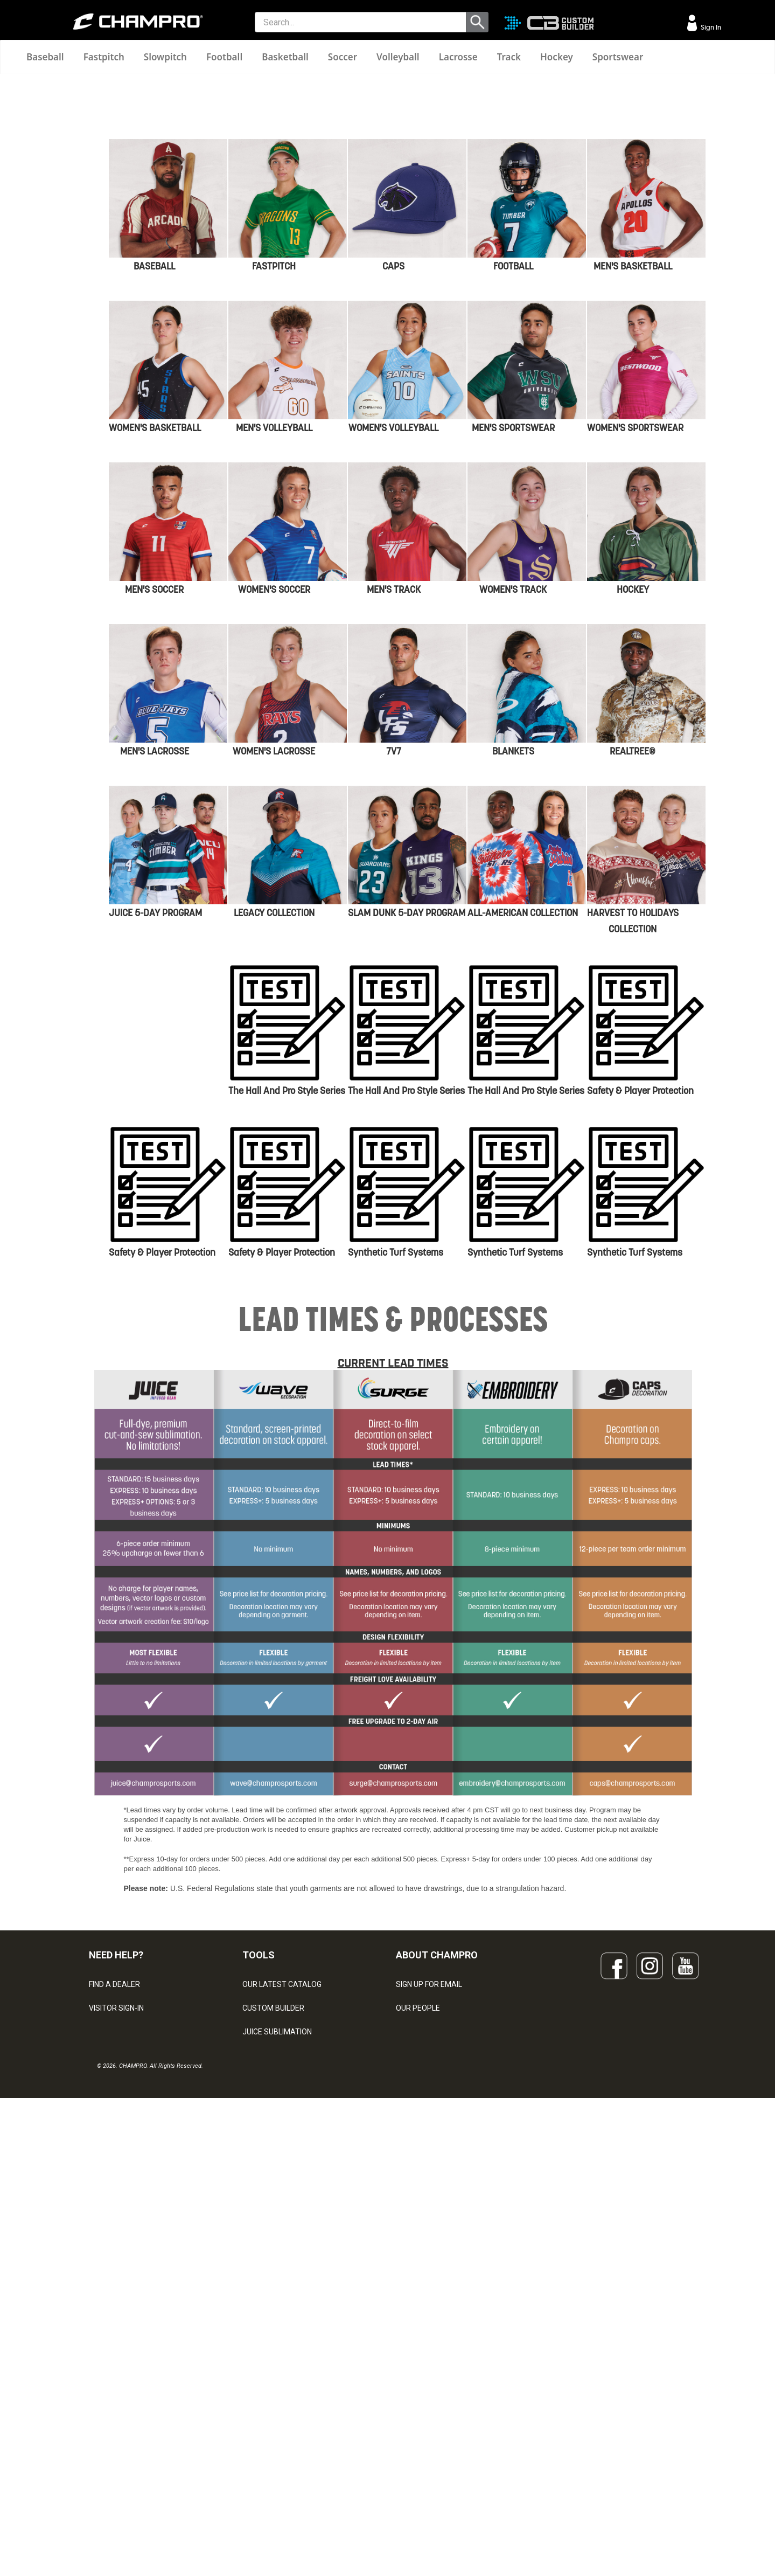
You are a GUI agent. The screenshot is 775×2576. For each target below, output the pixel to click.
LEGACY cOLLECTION (274, 1288)
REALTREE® (632, 1126)
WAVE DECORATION (276, 2431)
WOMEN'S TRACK (513, 965)
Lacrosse (458, 57)
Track (509, 57)
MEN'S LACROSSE (154, 1126)
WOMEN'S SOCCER (274, 965)
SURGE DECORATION (277, 2454)
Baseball (45, 57)
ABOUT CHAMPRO (437, 2330)
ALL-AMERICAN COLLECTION (522, 1288)
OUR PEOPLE (418, 2383)
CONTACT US (112, 2407)
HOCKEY (633, 965)
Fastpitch (103, 57)
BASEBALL (154, 641)
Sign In (710, 27)
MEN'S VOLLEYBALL (274, 803)
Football (224, 57)
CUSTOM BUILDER (273, 2383)
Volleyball (398, 57)
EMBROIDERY (265, 2502)
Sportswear (618, 57)
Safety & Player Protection (640, 1466)
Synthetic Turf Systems (395, 1627)
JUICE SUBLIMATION (277, 2407)
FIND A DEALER (114, 2360)
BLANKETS (513, 1126)
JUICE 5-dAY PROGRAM (155, 1288)
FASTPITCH (274, 641)
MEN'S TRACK (394, 965)
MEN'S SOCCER (154, 965)
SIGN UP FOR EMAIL (429, 2360)
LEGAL (100, 2431)
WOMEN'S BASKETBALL (155, 803)
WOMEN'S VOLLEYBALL (393, 803)
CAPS (393, 641)
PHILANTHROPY (423, 2431)
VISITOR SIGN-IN (116, 2383)
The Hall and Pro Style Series (286, 1466)
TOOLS (258, 2330)
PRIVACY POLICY (117, 2454)
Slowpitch (165, 57)
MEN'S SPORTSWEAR (513, 803)
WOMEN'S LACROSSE (274, 1126)
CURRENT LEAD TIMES (393, 1739)
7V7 (393, 1126)
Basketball (285, 57)
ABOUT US (414, 2407)
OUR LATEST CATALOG (282, 2360)
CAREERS (412, 2454)
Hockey (556, 57)
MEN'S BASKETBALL (633, 641)
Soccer (342, 57)
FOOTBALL (513, 641)
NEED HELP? (116, 2330)
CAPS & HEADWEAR (276, 2478)
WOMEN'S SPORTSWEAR (635, 803)
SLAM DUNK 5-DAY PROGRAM (406, 1288)
